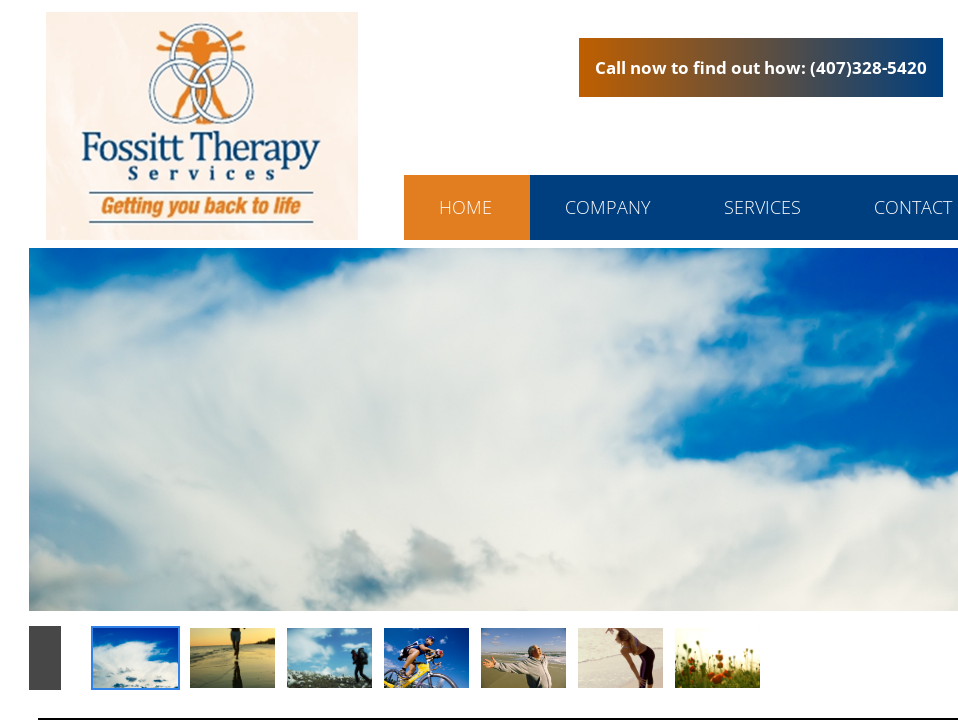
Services (762, 207)
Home (465, 207)
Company (608, 207)
